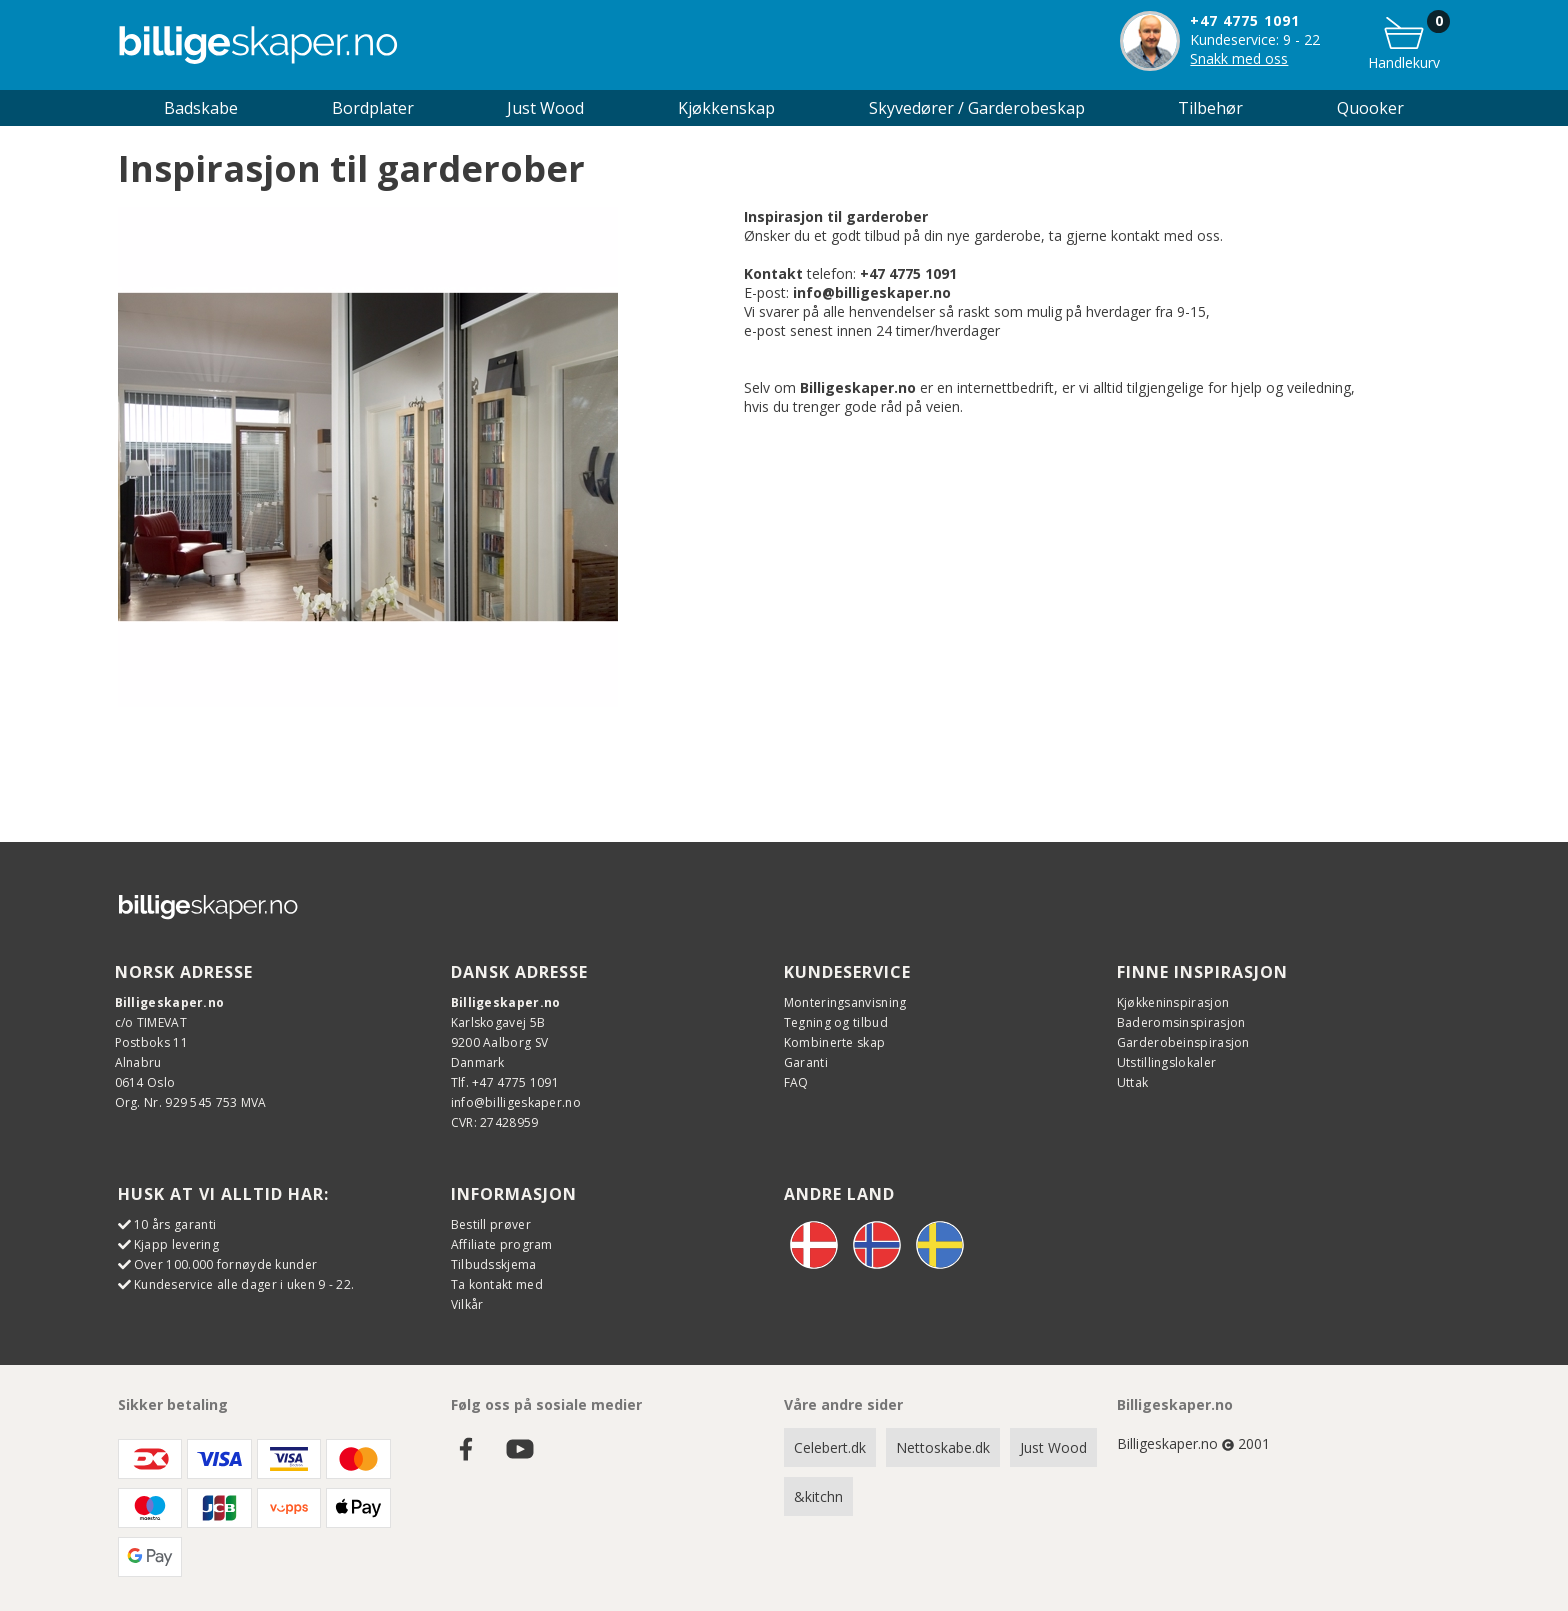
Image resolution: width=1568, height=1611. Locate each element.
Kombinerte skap (835, 1042)
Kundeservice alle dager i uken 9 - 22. (244, 1284)
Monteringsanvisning (845, 1002)
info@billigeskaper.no (516, 1102)
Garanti (806, 1062)
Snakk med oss (1239, 58)
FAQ (796, 1082)
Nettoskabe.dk (943, 1447)
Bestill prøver (491, 1224)
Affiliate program (502, 1244)
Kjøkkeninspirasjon (1173, 1002)
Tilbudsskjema (494, 1264)
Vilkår (467, 1304)
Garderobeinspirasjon (1183, 1042)
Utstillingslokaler (1166, 1062)
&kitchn (818, 1496)
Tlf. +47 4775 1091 (505, 1082)
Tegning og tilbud (836, 1022)
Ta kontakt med (497, 1284)
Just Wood (1053, 1447)
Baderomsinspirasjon (1181, 1022)
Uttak (1133, 1082)
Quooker (1370, 108)
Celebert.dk (830, 1447)
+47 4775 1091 (1245, 20)
